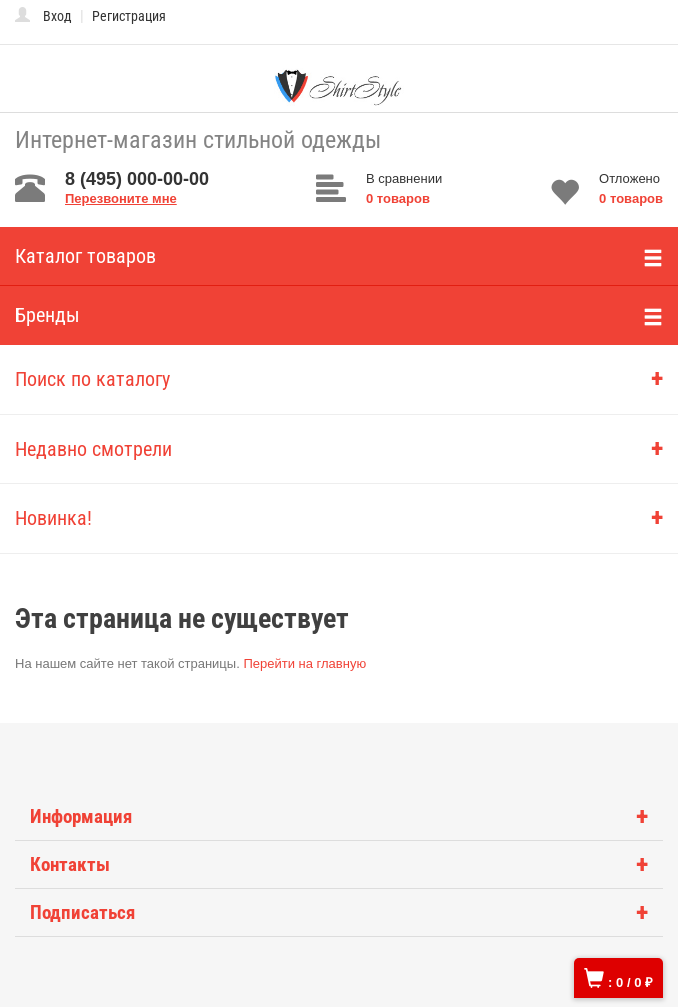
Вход (57, 16)
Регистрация (129, 16)
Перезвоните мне (121, 198)
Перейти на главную (304, 663)
